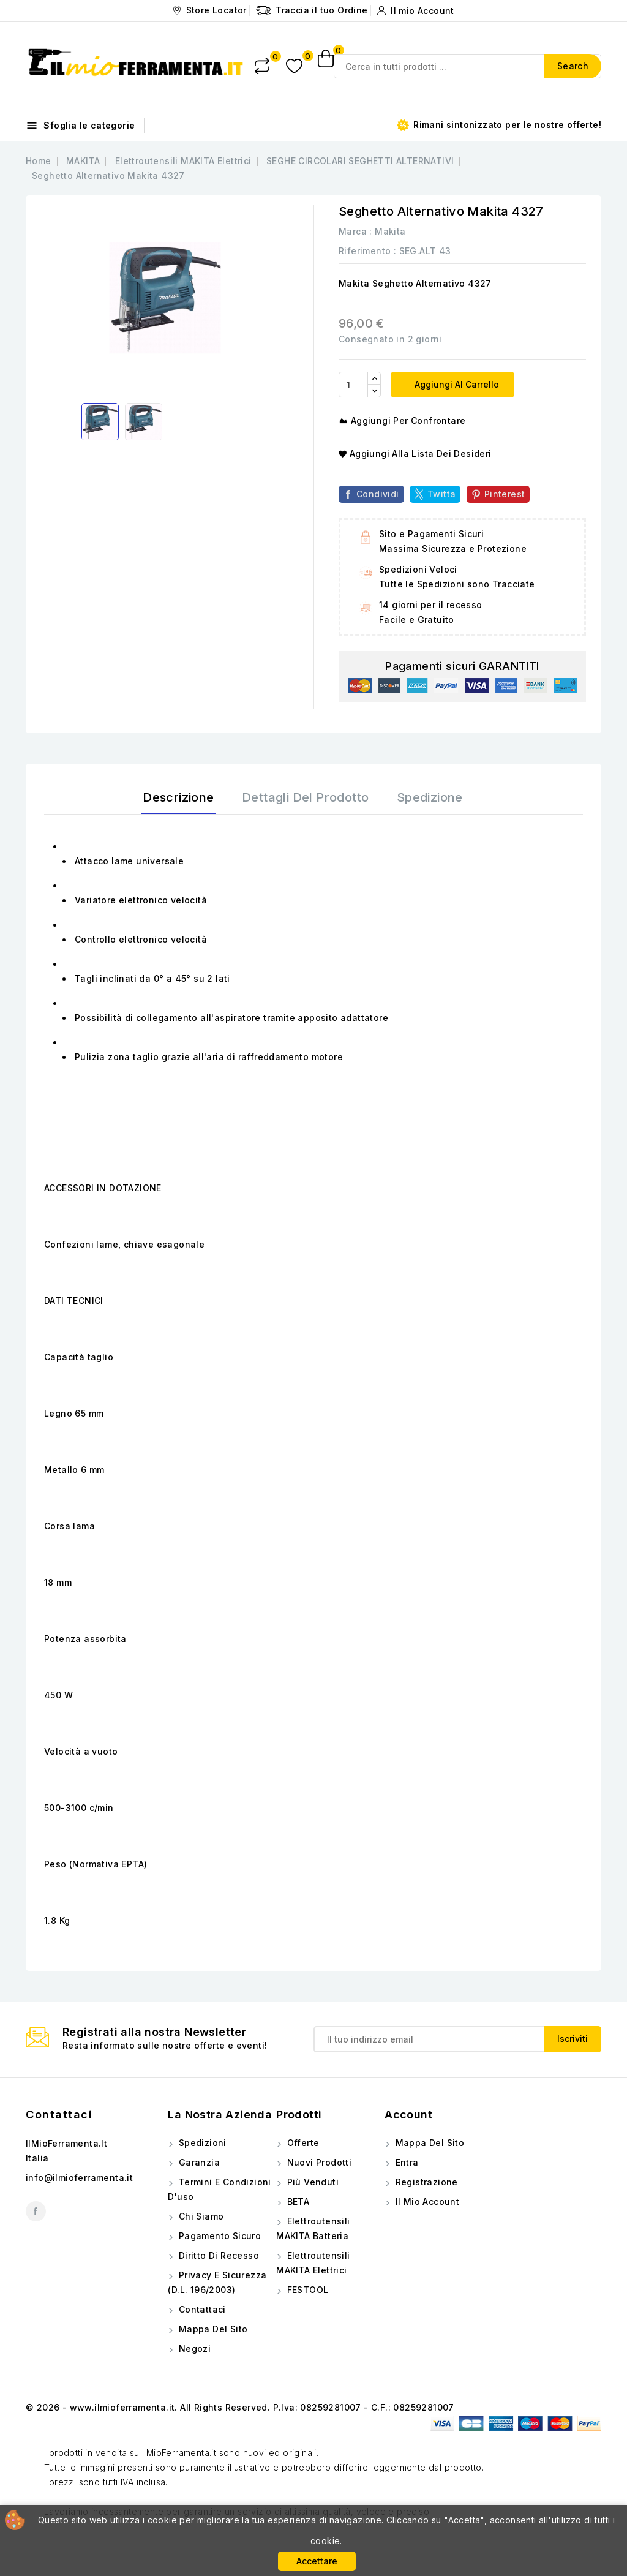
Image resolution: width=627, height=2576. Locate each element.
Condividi (377, 494)
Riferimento (365, 251)
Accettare (316, 2561)
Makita (390, 231)
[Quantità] (353, 384)
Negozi (193, 2348)
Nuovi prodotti (317, 2162)
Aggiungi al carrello (455, 384)
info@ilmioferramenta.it (79, 2177)
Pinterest (504, 494)
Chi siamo (199, 2216)
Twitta (441, 494)
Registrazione (425, 2182)
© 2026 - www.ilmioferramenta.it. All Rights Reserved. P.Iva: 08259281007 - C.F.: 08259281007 (240, 2407)
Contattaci (59, 2114)
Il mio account (425, 2201)
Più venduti (311, 2182)
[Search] (467, 66)
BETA (296, 2201)
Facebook (36, 2211)
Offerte (301, 2142)
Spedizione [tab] (430, 797)
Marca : (355, 231)
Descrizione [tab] (178, 797)
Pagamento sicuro (218, 2236)
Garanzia (198, 2162)
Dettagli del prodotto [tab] (305, 797)
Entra (405, 2162)
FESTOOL (306, 2289)
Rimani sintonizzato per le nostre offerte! (499, 125)
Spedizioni (201, 2142)
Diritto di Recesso (217, 2255)
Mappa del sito (211, 2329)
